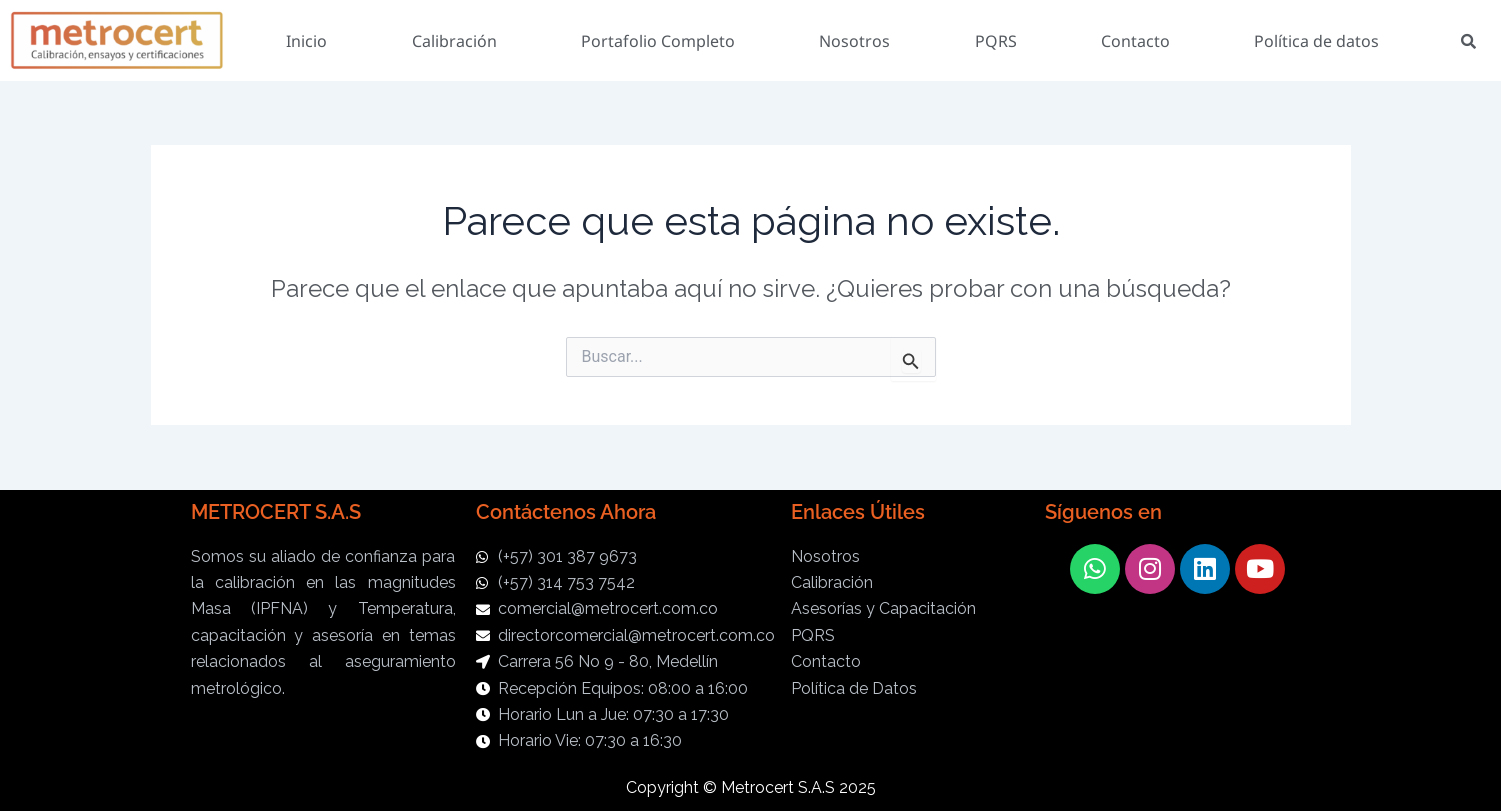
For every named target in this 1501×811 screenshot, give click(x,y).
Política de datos (1316, 41)
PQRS (996, 41)
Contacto (1135, 41)
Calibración (454, 41)
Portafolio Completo (658, 41)
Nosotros (854, 41)
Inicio (306, 41)
